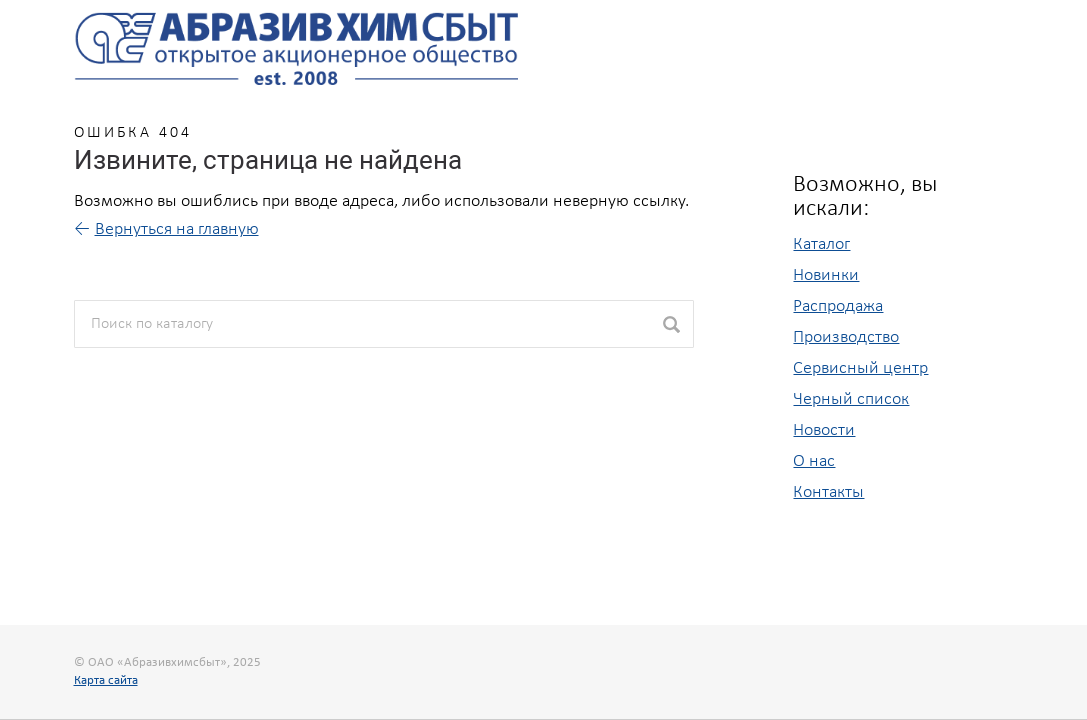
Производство (846, 337)
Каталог (821, 244)
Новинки (826, 275)
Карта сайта (106, 680)
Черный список (851, 399)
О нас (814, 461)
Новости (824, 430)
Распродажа (838, 306)
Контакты (828, 492)
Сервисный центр (860, 368)
